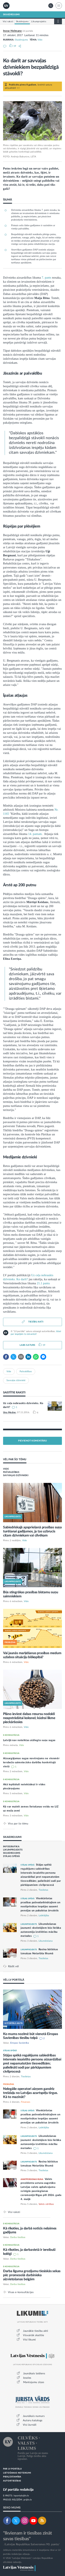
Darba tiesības (17, 2237)
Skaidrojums (21, 40)
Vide (40, 40)
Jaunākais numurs (34, 2416)
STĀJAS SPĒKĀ (11, 1856)
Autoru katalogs (32, 2420)
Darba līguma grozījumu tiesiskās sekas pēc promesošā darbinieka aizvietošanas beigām (31, 2275)
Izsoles (27, 2378)
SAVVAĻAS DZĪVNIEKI (16, 1475)
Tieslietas (43, 1890)
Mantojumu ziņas (33, 2382)
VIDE (6, 1469)
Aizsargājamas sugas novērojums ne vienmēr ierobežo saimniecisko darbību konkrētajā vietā (31, 1762)
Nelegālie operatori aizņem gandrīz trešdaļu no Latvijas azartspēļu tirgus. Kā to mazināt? (30, 2093)
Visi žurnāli (29, 2425)
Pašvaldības (26, 1371)
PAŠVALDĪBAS (11, 1472)
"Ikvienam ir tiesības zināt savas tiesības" (27, 2536)
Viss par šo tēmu (18, 1823)
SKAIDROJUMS (11, 1853)
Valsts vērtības (46, 2204)
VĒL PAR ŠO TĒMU (14, 1459)
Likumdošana (46, 1941)
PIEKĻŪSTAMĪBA (12, 2477)
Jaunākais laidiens (34, 2373)
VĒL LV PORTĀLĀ (13, 1980)
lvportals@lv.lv (21, 2496)
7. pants (46, 277)
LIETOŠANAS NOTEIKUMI (17, 2473)
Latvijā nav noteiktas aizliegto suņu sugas (29, 1740)
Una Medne (9, 1412)
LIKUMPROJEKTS (13, 1850)
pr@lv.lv (28, 2500)
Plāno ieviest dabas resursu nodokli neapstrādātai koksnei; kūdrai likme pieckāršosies (29, 1718)
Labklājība (44, 1915)
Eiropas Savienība (19, 2043)
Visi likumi (29, 2339)
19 (44, 1345)
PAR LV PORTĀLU (12, 2469)
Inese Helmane (12, 31)
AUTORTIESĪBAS (12, 2481)
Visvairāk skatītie (33, 2335)
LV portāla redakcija (18, 2489)
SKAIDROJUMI (11, 14)
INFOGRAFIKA (11, 1846)
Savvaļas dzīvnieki (15, 1380)
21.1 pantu (43, 1283)
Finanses (25, 2102)
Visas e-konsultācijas (21, 2292)
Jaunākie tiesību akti (35, 2331)
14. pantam (35, 834)
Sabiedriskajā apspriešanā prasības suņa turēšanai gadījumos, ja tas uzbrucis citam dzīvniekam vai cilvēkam (32, 1531)
